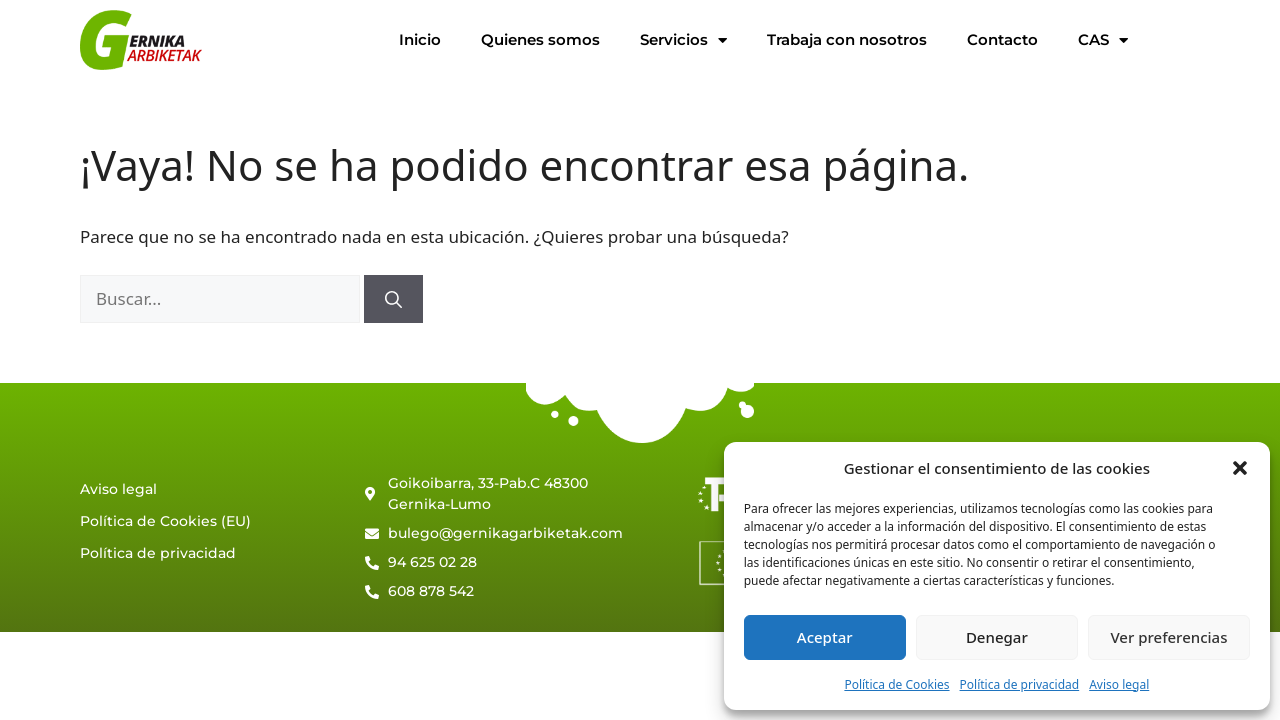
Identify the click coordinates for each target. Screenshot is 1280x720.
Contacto (1002, 39)
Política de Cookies (896, 684)
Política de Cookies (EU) (165, 521)
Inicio (420, 39)
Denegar (997, 637)
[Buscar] (393, 299)
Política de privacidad (1020, 684)
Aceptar (825, 637)
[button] (1240, 468)
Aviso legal (1119, 684)
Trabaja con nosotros (847, 39)
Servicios (683, 40)
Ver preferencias (1168, 637)
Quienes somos (540, 39)
